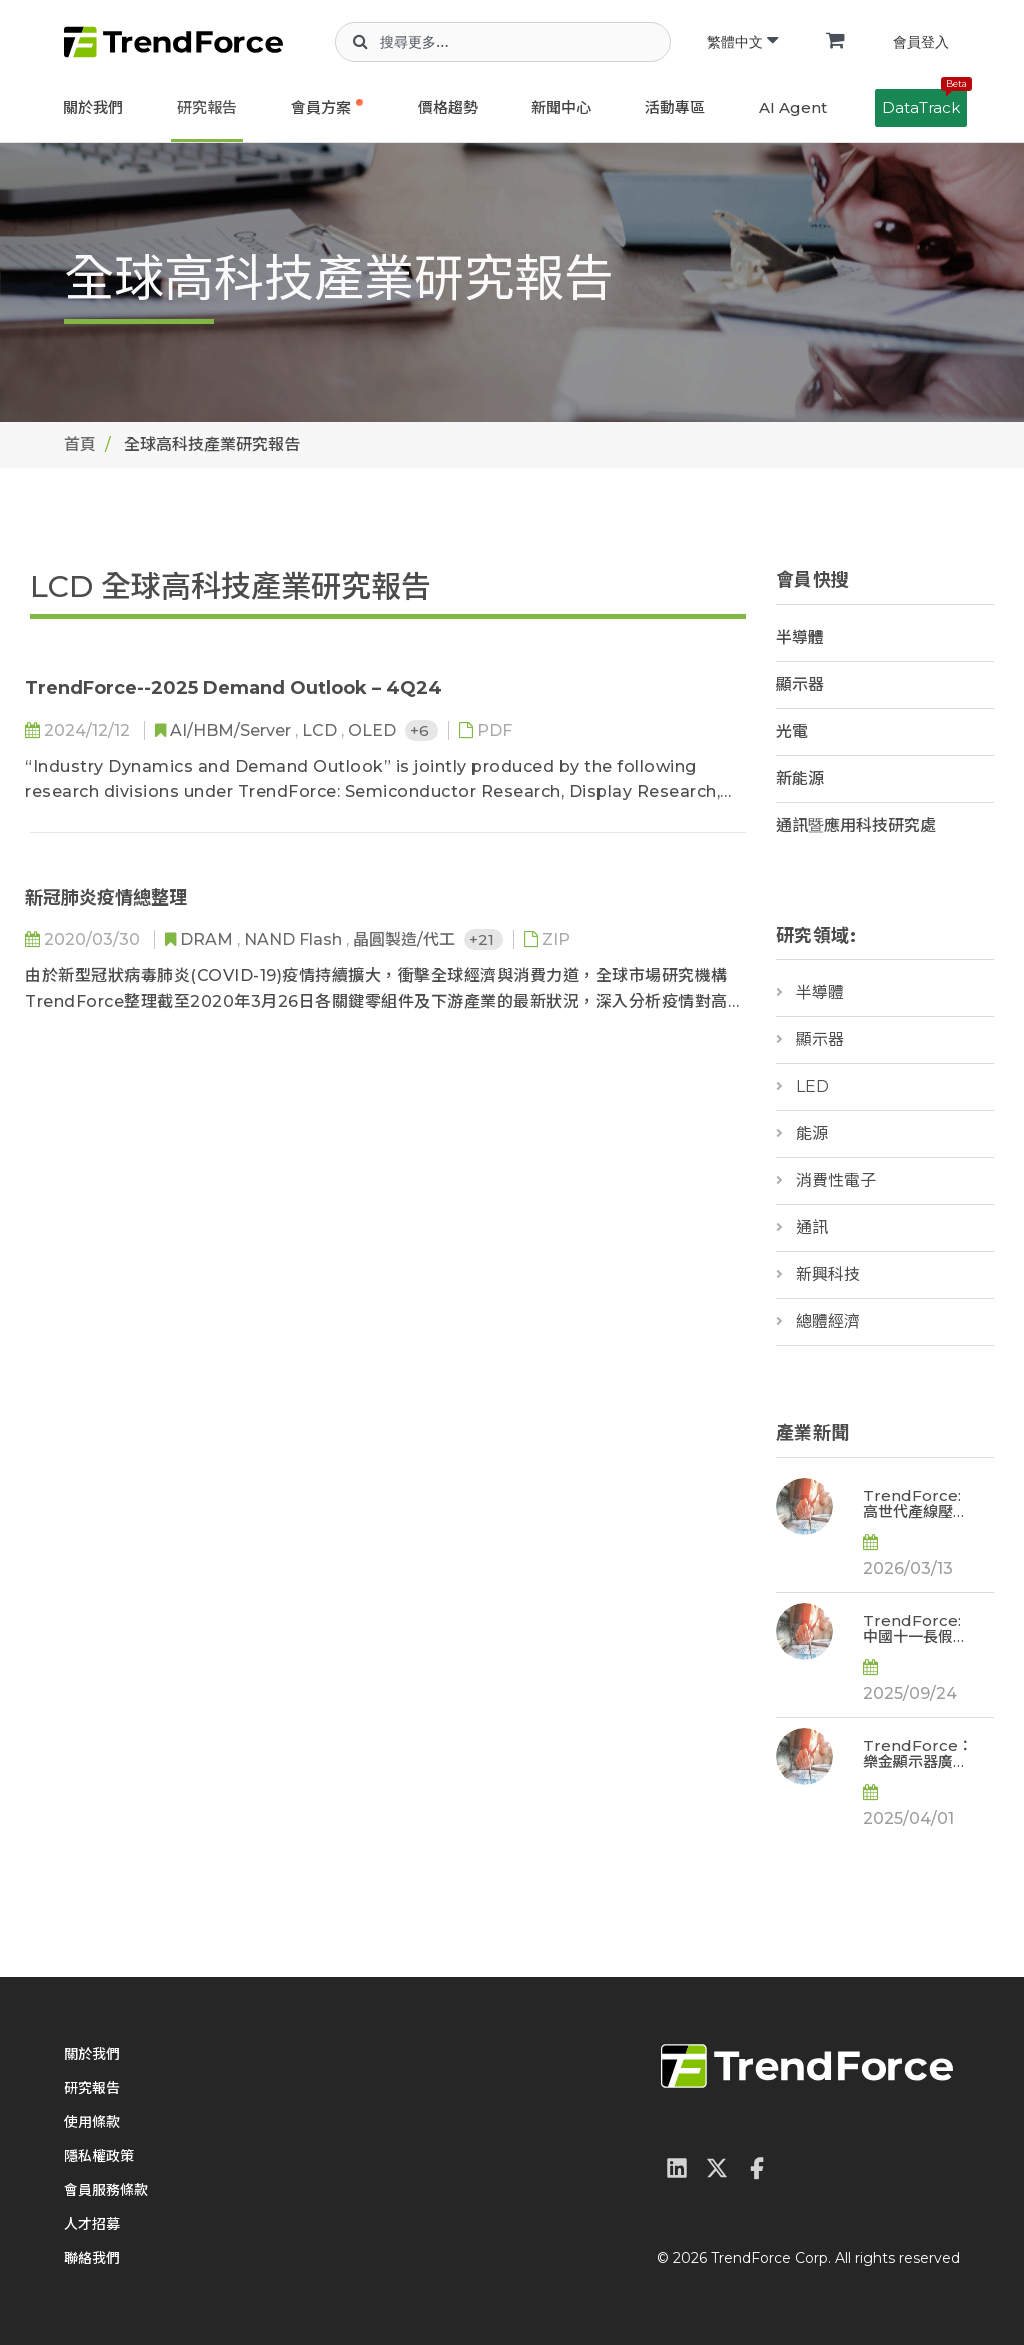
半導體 (800, 637)
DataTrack (924, 103)
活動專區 (675, 107)
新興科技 (828, 1274)
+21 (483, 939)
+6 (421, 730)
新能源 (800, 778)
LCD (321, 730)
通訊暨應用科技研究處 (856, 825)
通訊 (812, 1227)
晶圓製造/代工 (406, 939)
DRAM (208, 939)
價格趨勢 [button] (448, 107)
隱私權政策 (99, 2156)
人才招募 (92, 2224)
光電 (792, 731)
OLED (374, 730)
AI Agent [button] (793, 107)
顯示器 (800, 684)
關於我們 (93, 107)
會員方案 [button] (321, 107)
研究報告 (207, 107)
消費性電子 (836, 1180)
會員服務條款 (106, 2190)
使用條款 (92, 2122)
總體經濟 (828, 1321)
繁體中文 (742, 42)
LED (812, 1086)
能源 (812, 1133)
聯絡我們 (92, 2258)
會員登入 (921, 42)
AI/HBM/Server (232, 730)
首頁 (80, 444)
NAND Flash (295, 939)
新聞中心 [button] (561, 107)
